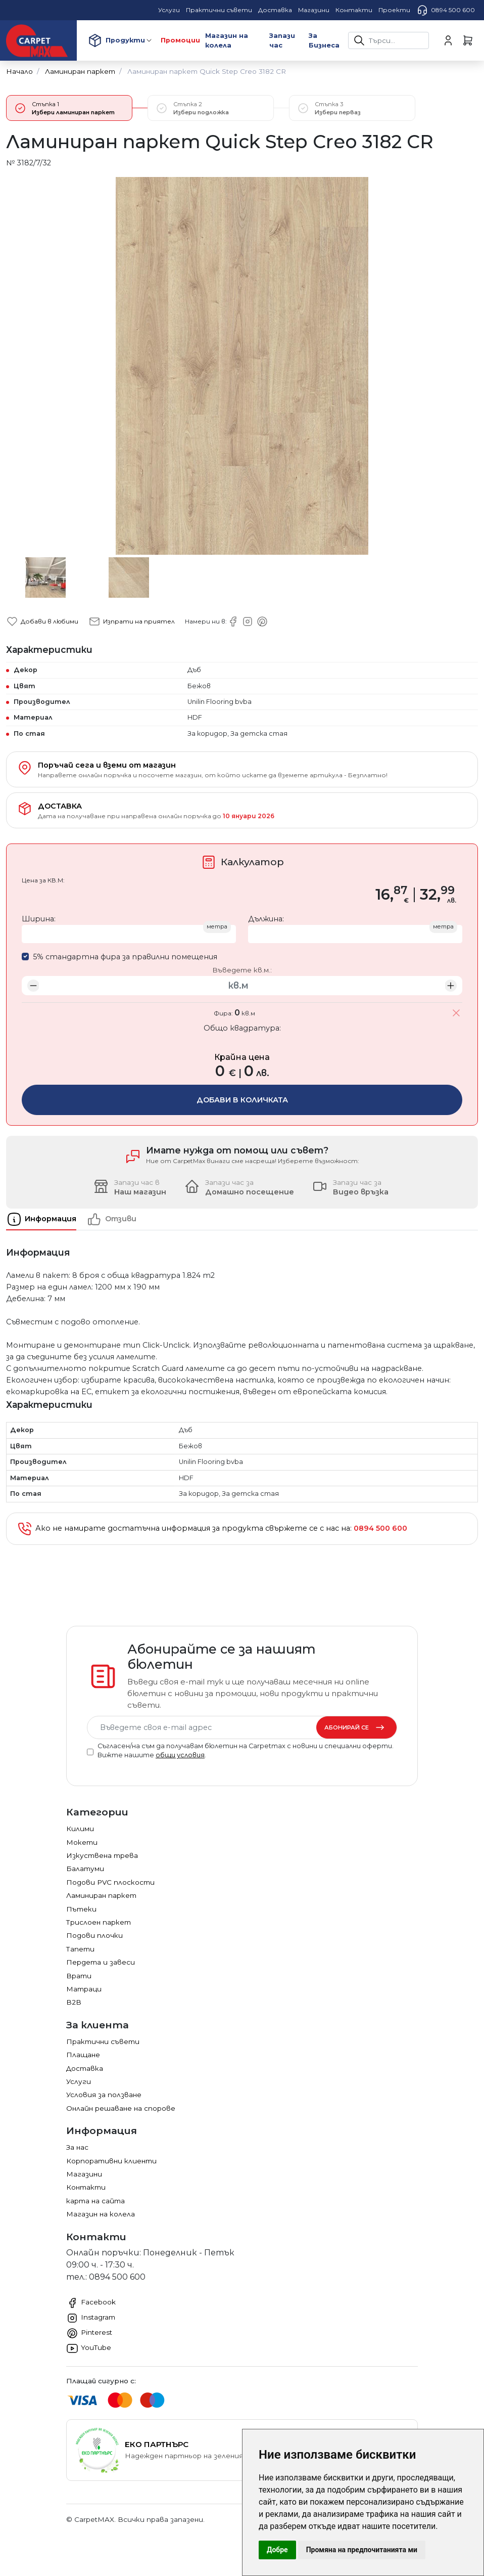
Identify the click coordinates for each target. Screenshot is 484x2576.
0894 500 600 (445, 10)
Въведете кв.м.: (242, 970)
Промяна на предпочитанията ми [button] (361, 2550)
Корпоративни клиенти (111, 2161)
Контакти (86, 2187)
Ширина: (39, 918)
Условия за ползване (103, 2095)
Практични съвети (102, 2041)
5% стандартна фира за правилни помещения (125, 956)
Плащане (83, 2055)
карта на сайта (95, 2201)
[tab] (46, 1219)
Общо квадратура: (242, 1028)
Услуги (78, 2081)
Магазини (84, 2174)
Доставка (84, 2068)
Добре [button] (277, 2550)
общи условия (180, 1755)
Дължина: (266, 918)
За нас (77, 2147)
